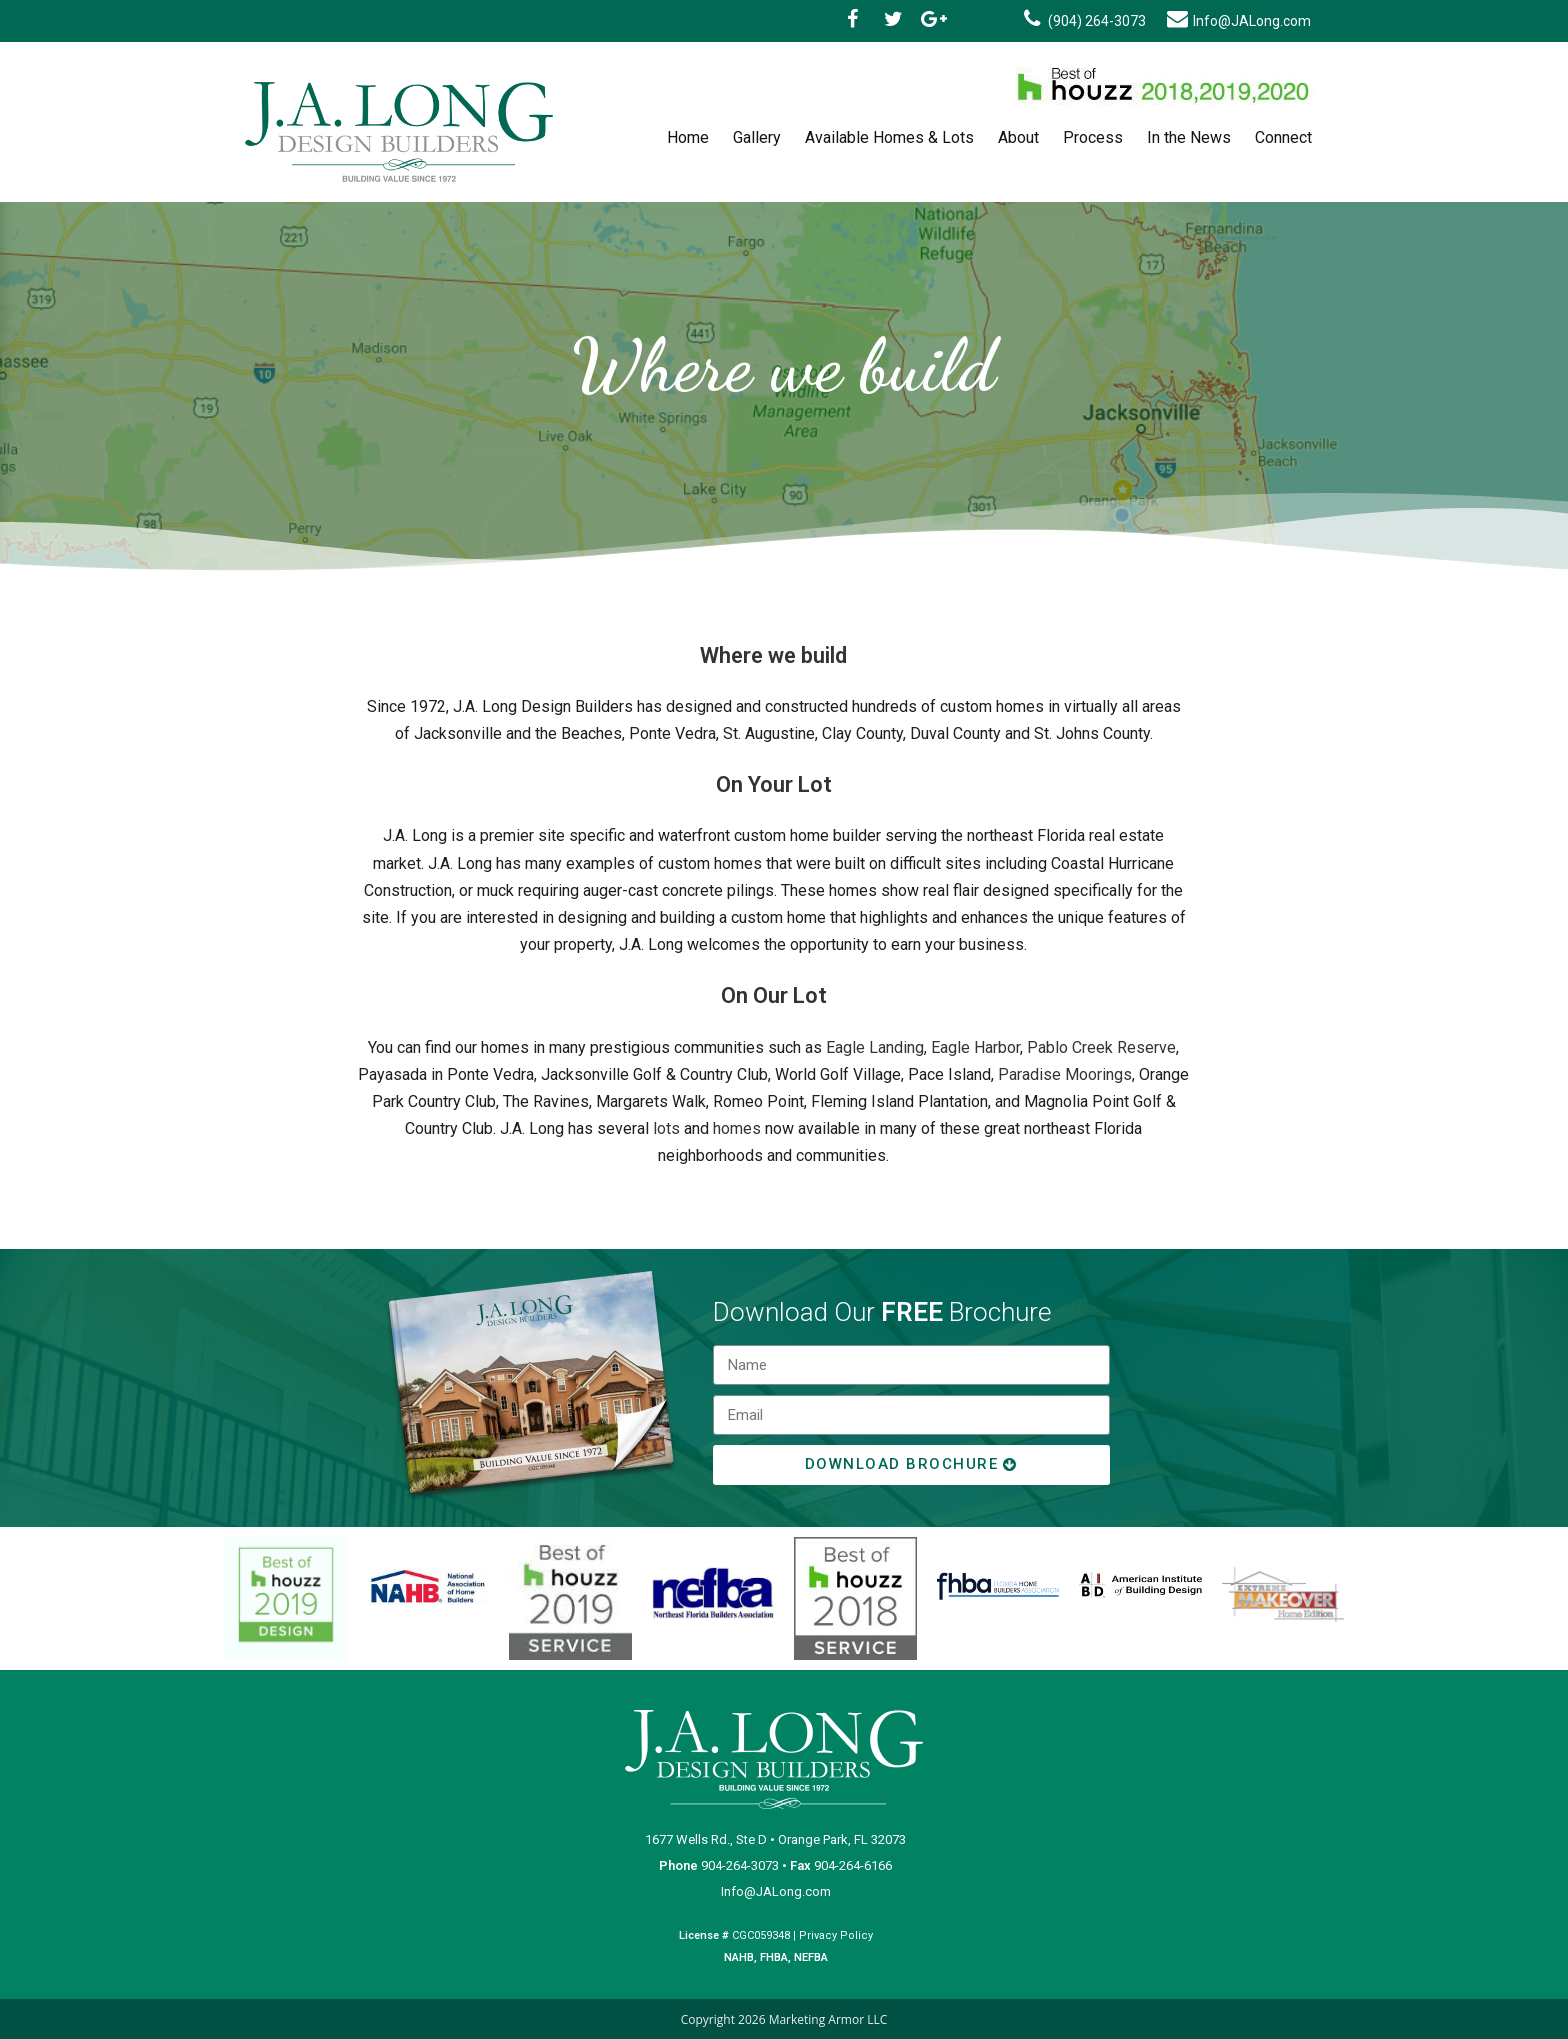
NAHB (739, 1957)
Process (1093, 137)
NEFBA (811, 1957)
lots (666, 1128)
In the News (1189, 137)
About (1018, 137)
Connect (1283, 137)
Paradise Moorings (1065, 1074)
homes (737, 1128)
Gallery (757, 137)
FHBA (772, 1957)
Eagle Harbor (975, 1047)
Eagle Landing (875, 1047)
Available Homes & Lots (889, 137)
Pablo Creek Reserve (1101, 1047)
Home (688, 137)
